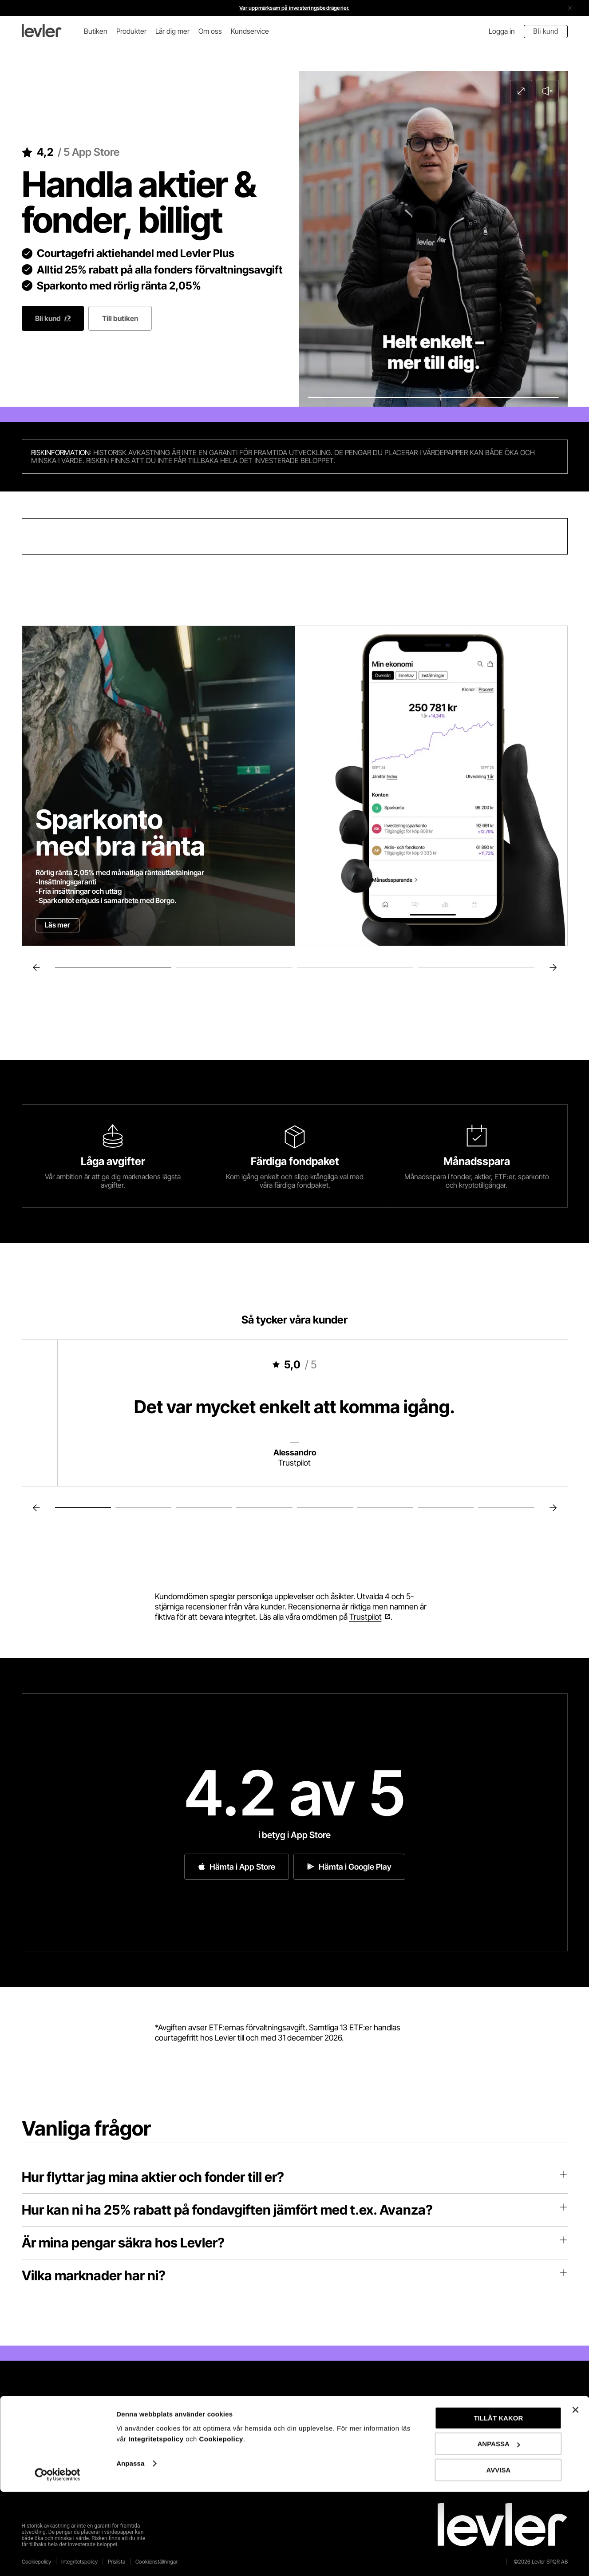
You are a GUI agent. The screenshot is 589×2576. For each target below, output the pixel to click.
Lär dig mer (172, 31)
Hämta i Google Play (349, 1866)
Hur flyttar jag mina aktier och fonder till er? (295, 2177)
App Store (86, 2425)
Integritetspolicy (157, 2523)
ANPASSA (499, 2528)
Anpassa (130, 2547)
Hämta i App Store (236, 1866)
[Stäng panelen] (575, 2494)
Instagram (330, 2452)
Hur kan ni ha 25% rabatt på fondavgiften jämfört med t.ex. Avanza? (295, 2210)
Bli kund (545, 31)
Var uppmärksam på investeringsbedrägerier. (294, 7)
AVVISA (498, 2554)
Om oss (210, 31)
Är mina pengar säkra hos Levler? (295, 2243)
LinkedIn (325, 2434)
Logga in (502, 31)
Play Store (86, 2451)
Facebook (329, 2416)
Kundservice (250, 31)
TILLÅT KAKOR (498, 2502)
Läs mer (57, 924)
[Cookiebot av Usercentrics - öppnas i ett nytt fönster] (57, 2558)
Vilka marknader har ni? (295, 2275)
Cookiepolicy (221, 2523)
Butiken (95, 31)
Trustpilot (365, 1616)
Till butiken (120, 318)
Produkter (131, 31)
